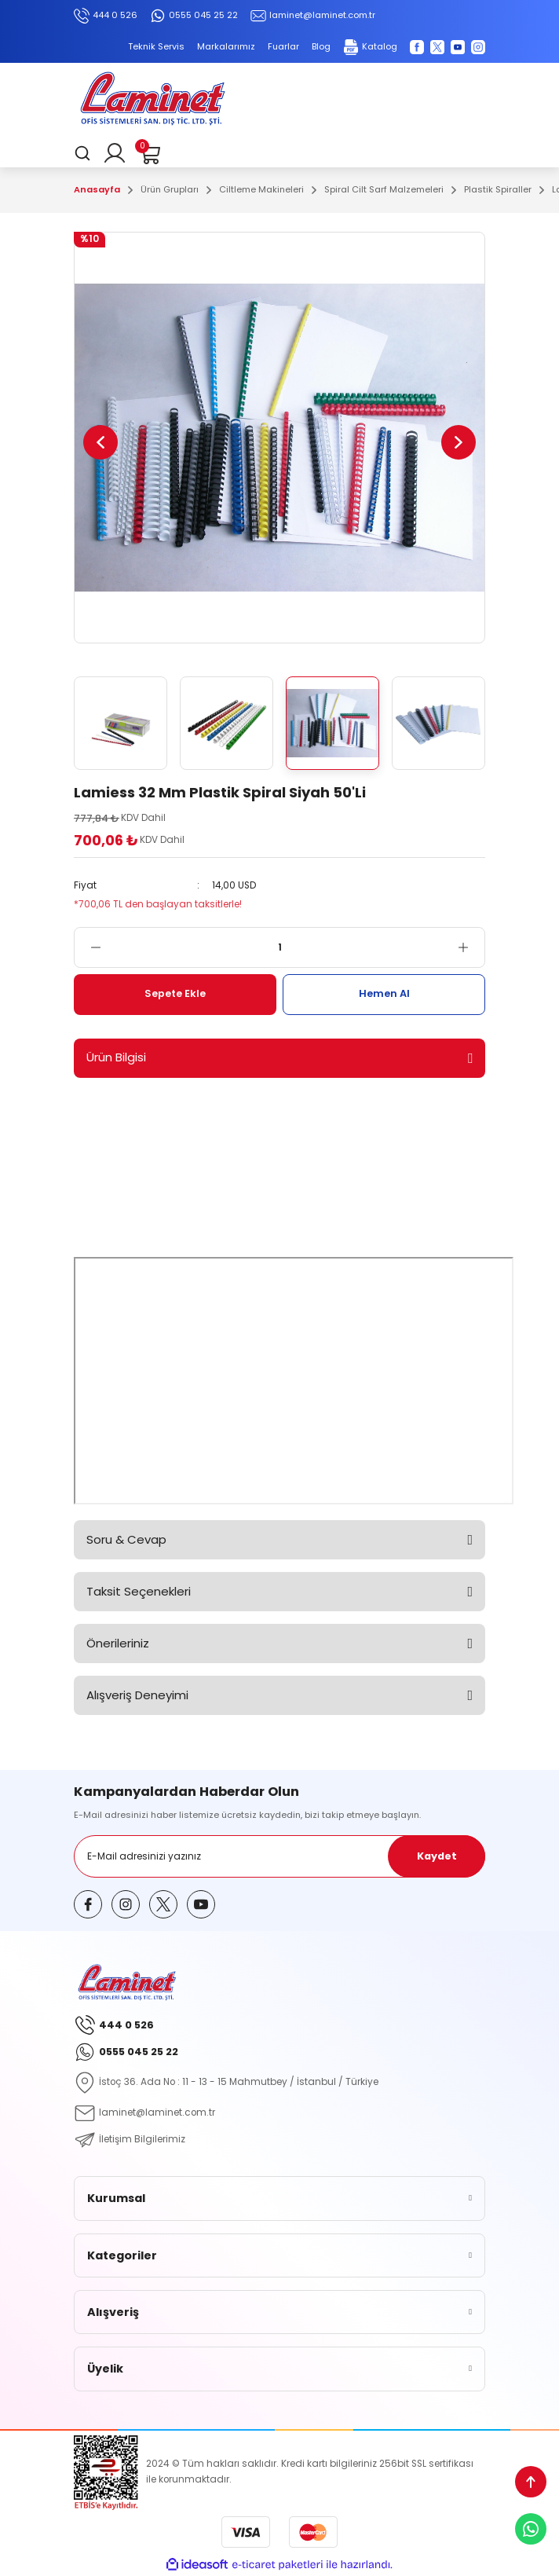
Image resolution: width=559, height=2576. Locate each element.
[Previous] (100, 442)
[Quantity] (279, 947)
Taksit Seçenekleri (138, 1591)
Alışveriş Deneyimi (137, 1695)
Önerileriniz (117, 1643)
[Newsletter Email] (279, 1856)
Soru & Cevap (126, 1539)
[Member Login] (114, 153)
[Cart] (149, 153)
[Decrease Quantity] (88, 947)
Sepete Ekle (175, 993)
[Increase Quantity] (471, 947)
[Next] (458, 442)
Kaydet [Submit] (437, 1856)
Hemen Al (384, 993)
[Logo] (152, 100)
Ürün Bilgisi (116, 1057)
